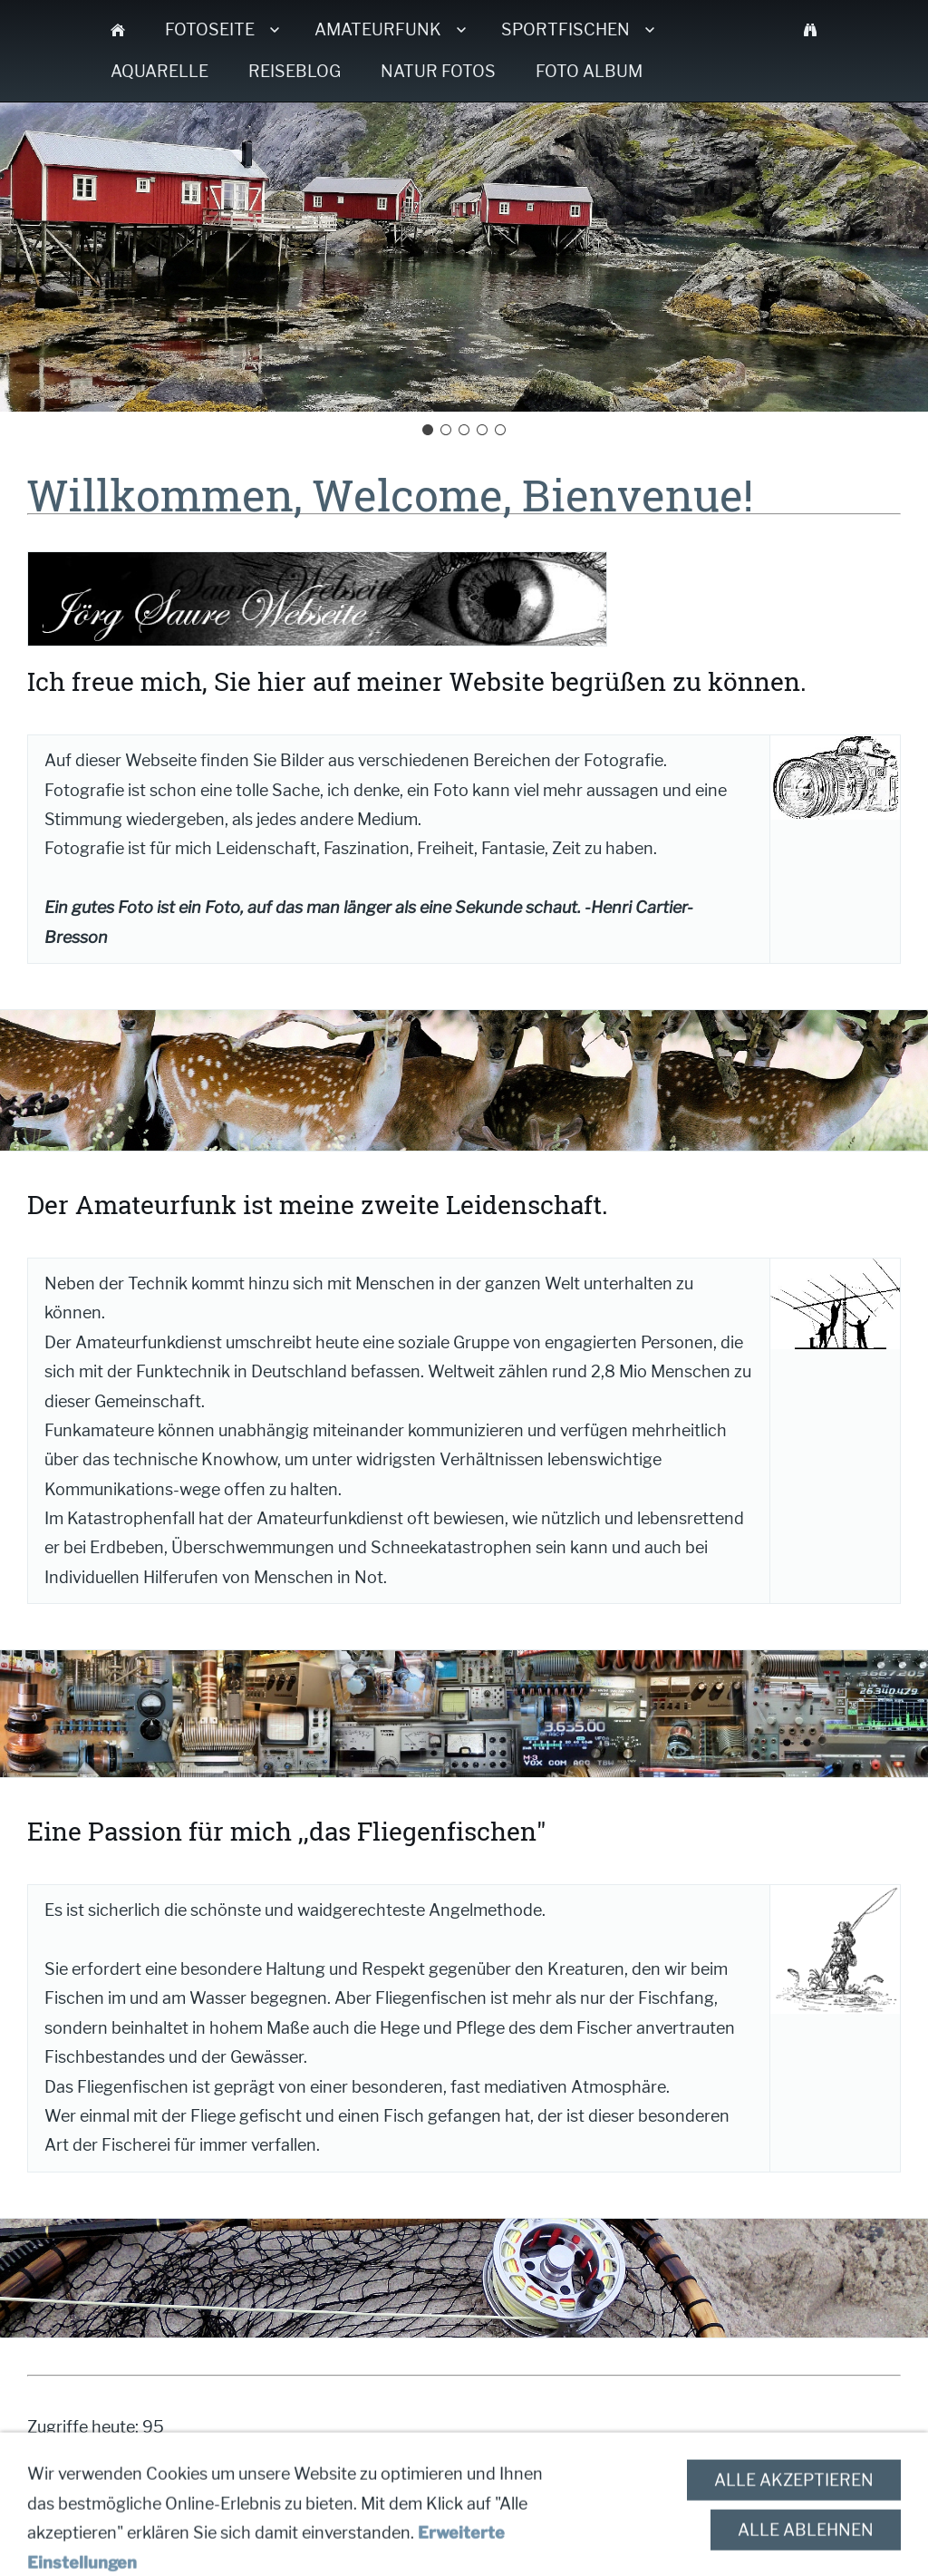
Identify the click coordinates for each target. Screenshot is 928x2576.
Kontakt (293, 2502)
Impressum (395, 2502)
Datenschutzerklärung (566, 2502)
